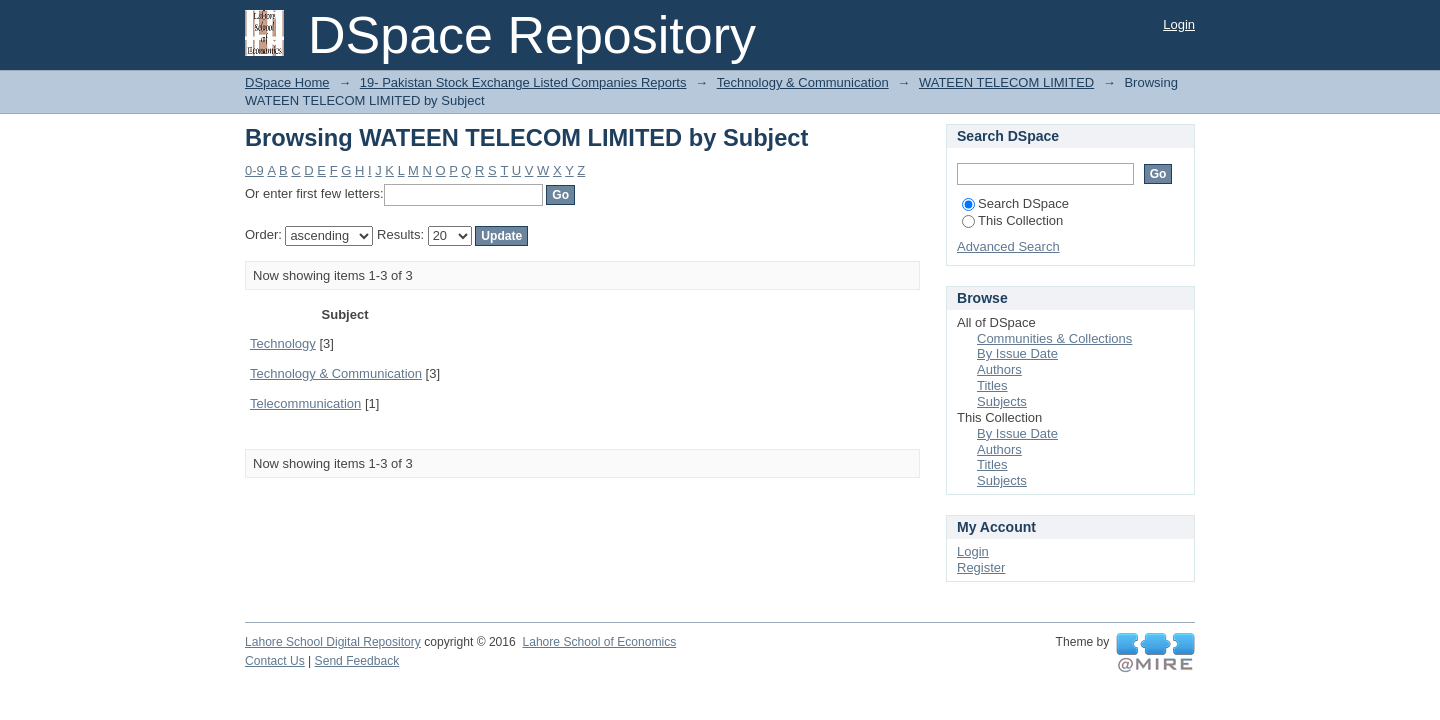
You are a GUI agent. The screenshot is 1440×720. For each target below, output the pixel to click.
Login (1179, 24)
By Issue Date (1017, 353)
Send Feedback (357, 661)
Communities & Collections (1054, 338)
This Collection (1012, 220)
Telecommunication (305, 403)
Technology (283, 343)
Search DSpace (1015, 203)
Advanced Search (1008, 246)
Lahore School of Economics (599, 642)
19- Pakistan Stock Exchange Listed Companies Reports (523, 82)
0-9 (254, 170)
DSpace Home (287, 82)
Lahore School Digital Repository (333, 642)
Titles (992, 385)
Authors (999, 369)
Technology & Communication (803, 82)
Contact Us (275, 661)
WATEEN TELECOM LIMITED (1006, 82)
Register (981, 567)
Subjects (1002, 401)
